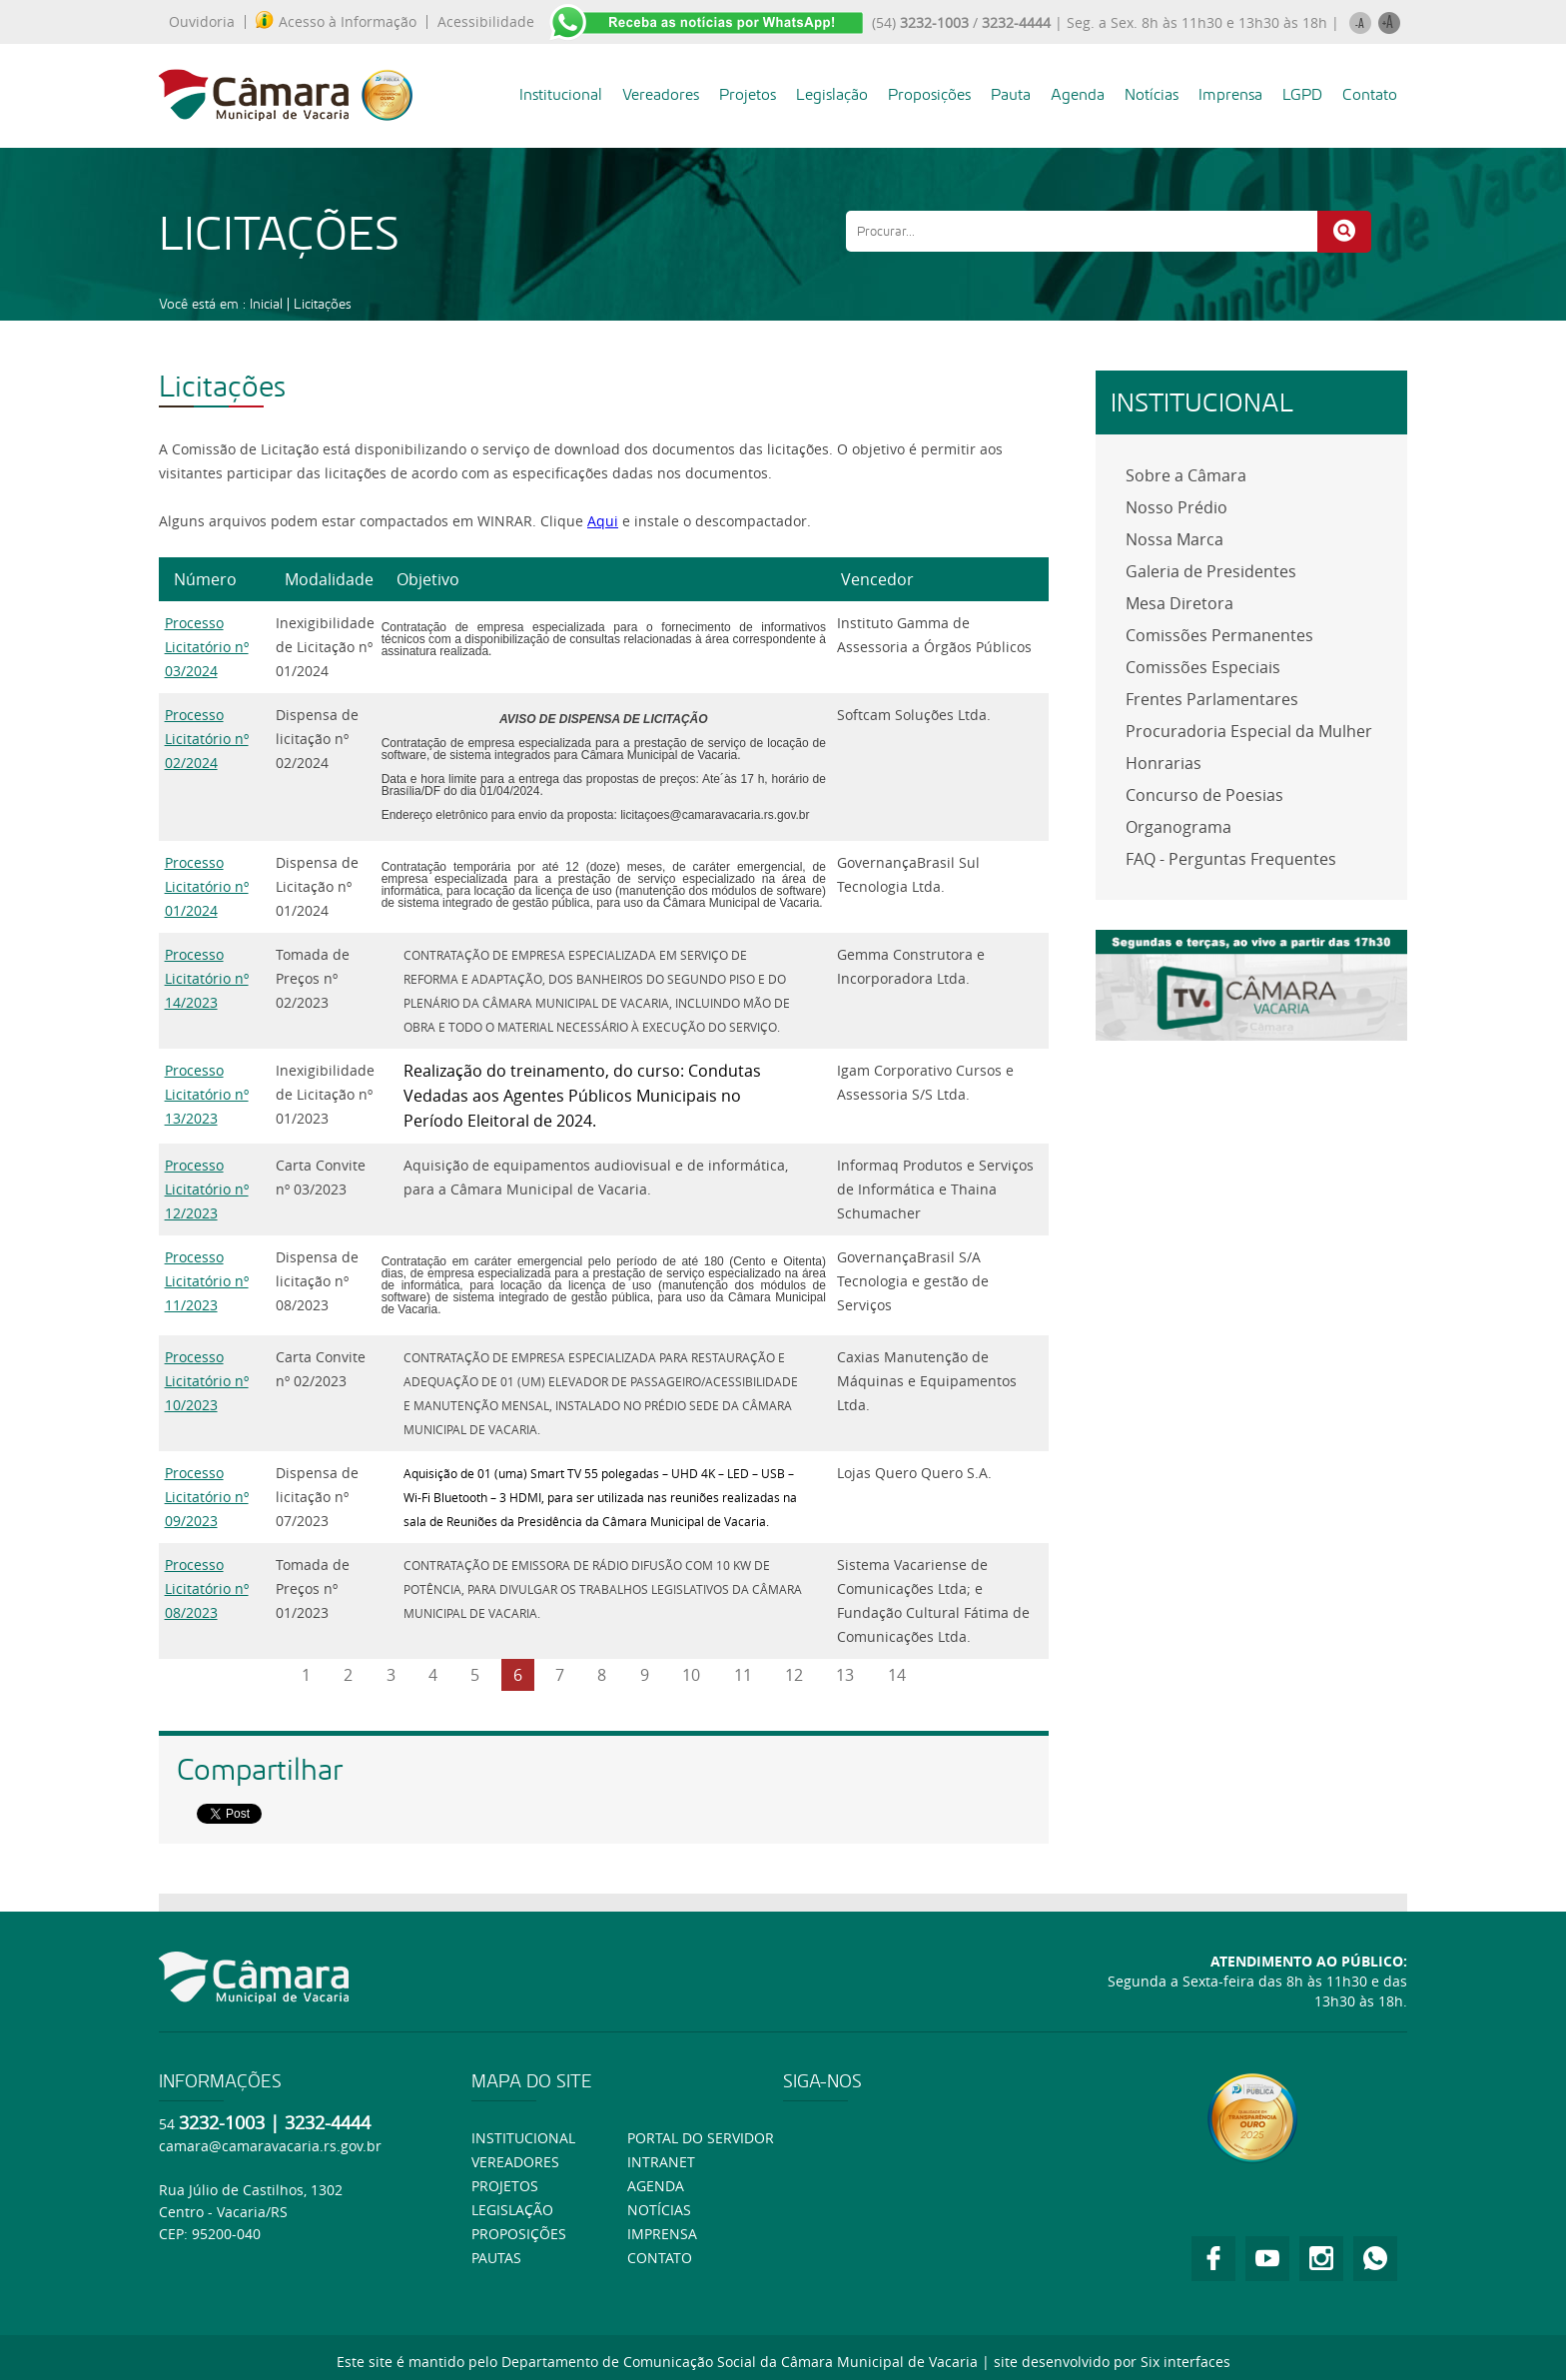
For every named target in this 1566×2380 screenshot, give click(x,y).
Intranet (661, 2161)
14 (897, 1675)
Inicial (266, 304)
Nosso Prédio (1176, 507)
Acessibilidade (485, 22)
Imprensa (1230, 94)
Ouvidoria (202, 22)
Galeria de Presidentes (1211, 571)
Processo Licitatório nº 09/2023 (207, 1496)
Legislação (832, 94)
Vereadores (660, 94)
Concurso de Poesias (1204, 795)
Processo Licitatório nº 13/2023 (207, 1094)
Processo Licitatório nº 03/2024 (207, 646)
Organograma (1178, 827)
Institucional (560, 94)
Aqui (602, 520)
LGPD (1302, 94)
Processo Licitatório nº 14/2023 (207, 978)
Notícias (1151, 94)
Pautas (496, 2257)
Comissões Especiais (1203, 667)
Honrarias (1163, 763)
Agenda (1078, 94)
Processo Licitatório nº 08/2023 (207, 1588)
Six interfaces (1185, 2361)
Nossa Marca (1174, 539)
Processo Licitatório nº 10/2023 (207, 1380)
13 (845, 1675)
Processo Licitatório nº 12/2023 (207, 1189)
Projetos (747, 94)
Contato (1369, 94)
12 (794, 1675)
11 (743, 1675)
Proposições (929, 94)
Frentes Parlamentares (1212, 699)
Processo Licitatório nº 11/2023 (207, 1280)
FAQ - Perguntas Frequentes (1231, 859)
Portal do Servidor (700, 2137)
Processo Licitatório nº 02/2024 (207, 738)
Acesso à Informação (336, 22)
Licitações (323, 304)
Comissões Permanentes (1219, 635)
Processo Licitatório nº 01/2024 (207, 886)
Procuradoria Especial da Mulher (1249, 731)
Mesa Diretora (1179, 603)
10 (691, 1675)
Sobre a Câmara (1186, 475)
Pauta (1011, 94)
